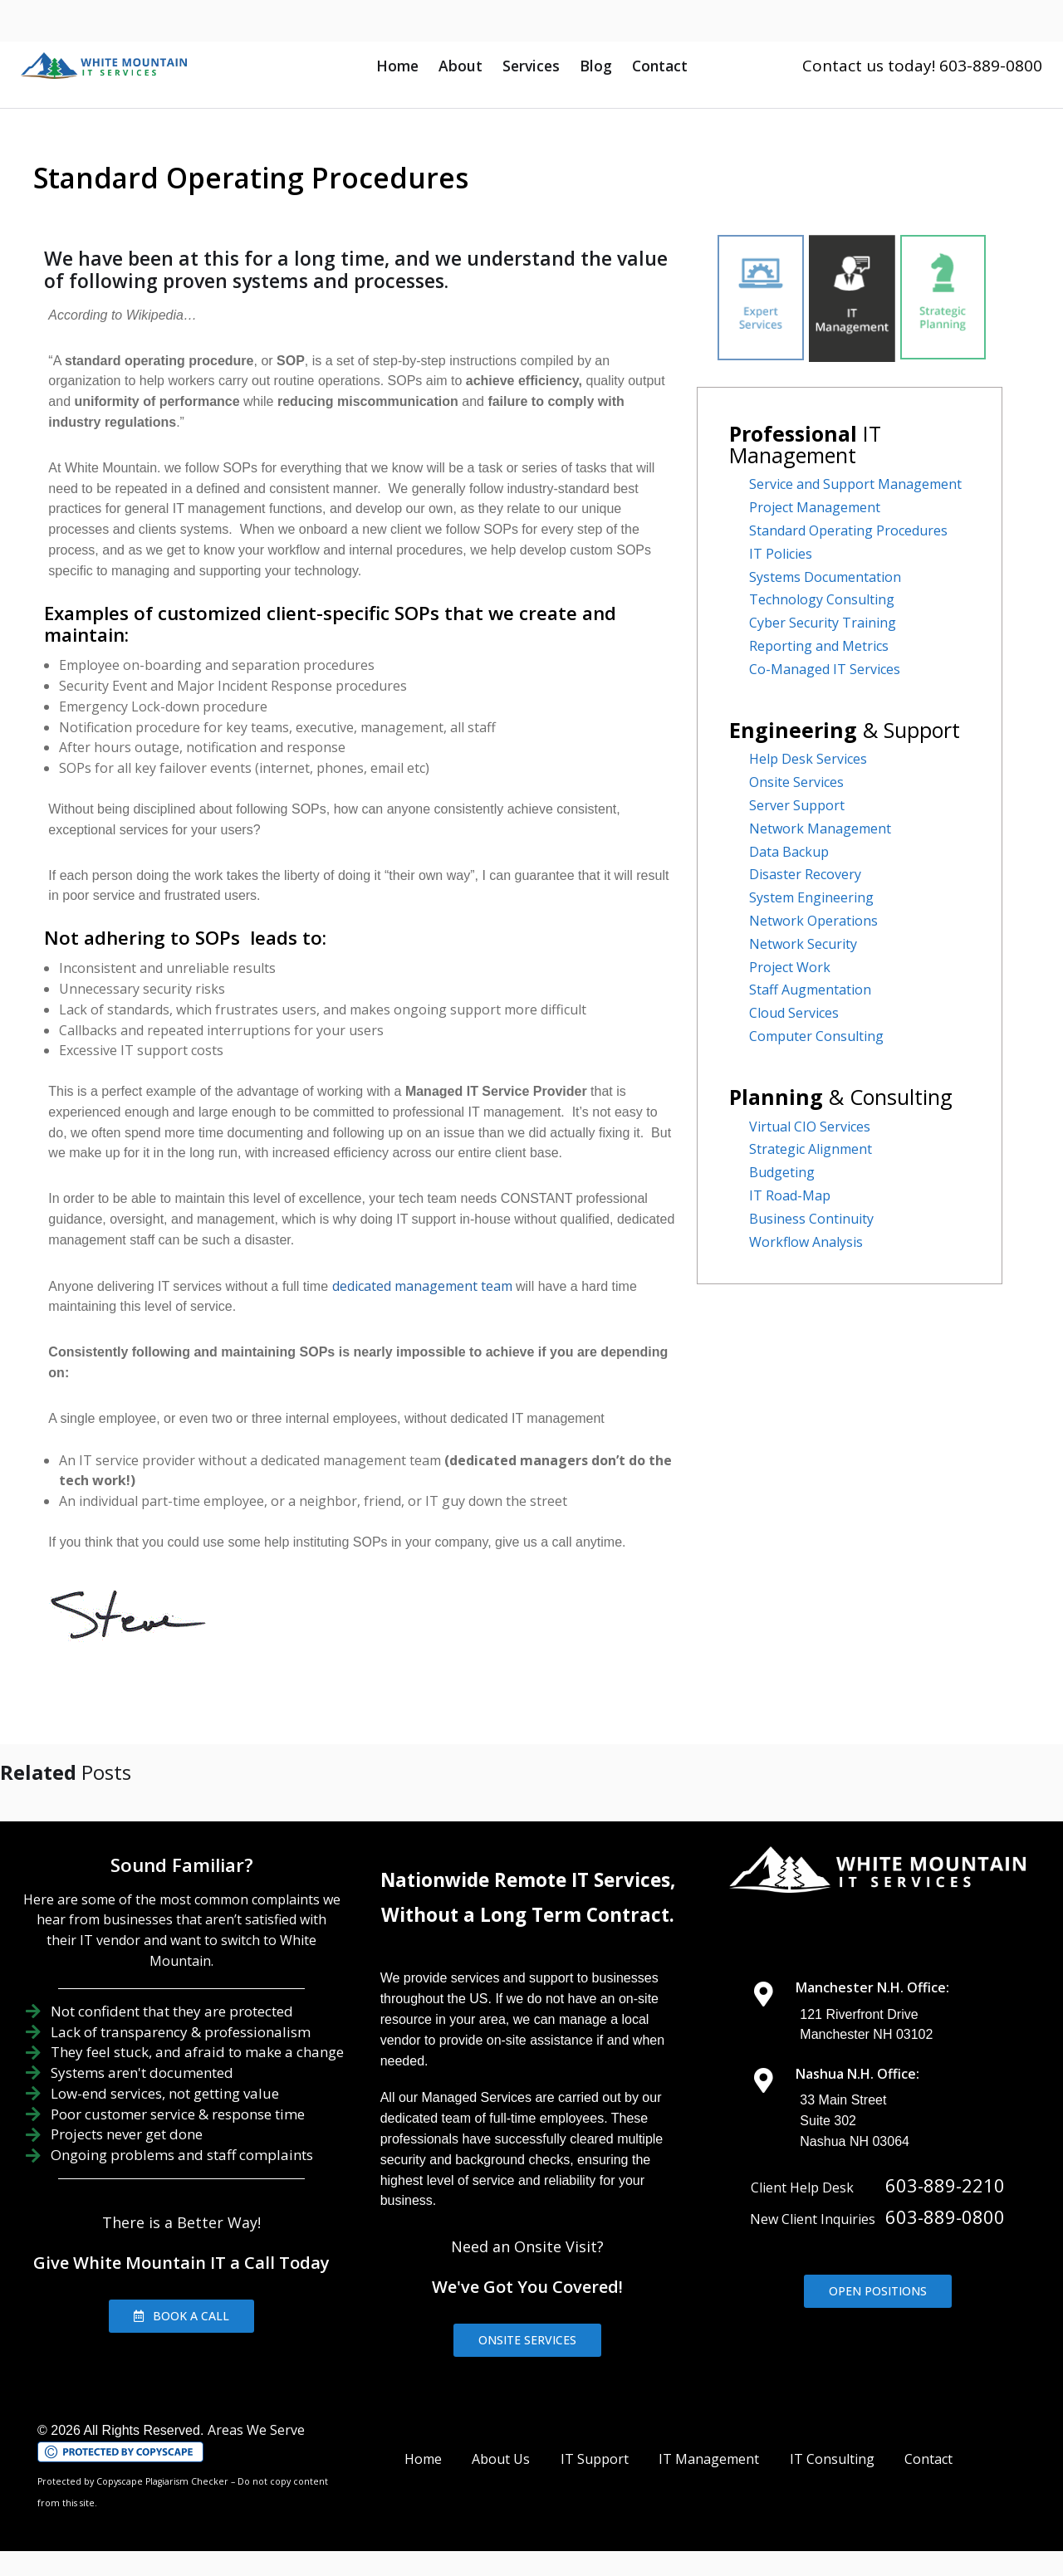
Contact (660, 66)
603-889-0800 (945, 2216)
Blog (596, 66)
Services (531, 66)
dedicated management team (419, 1286)
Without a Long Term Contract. (527, 1915)
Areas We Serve (256, 2430)
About (460, 66)
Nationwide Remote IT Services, (527, 1880)
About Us (501, 2459)
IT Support (595, 2459)
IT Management (709, 2459)
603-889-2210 (945, 2185)
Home (397, 66)
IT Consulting (832, 2459)
